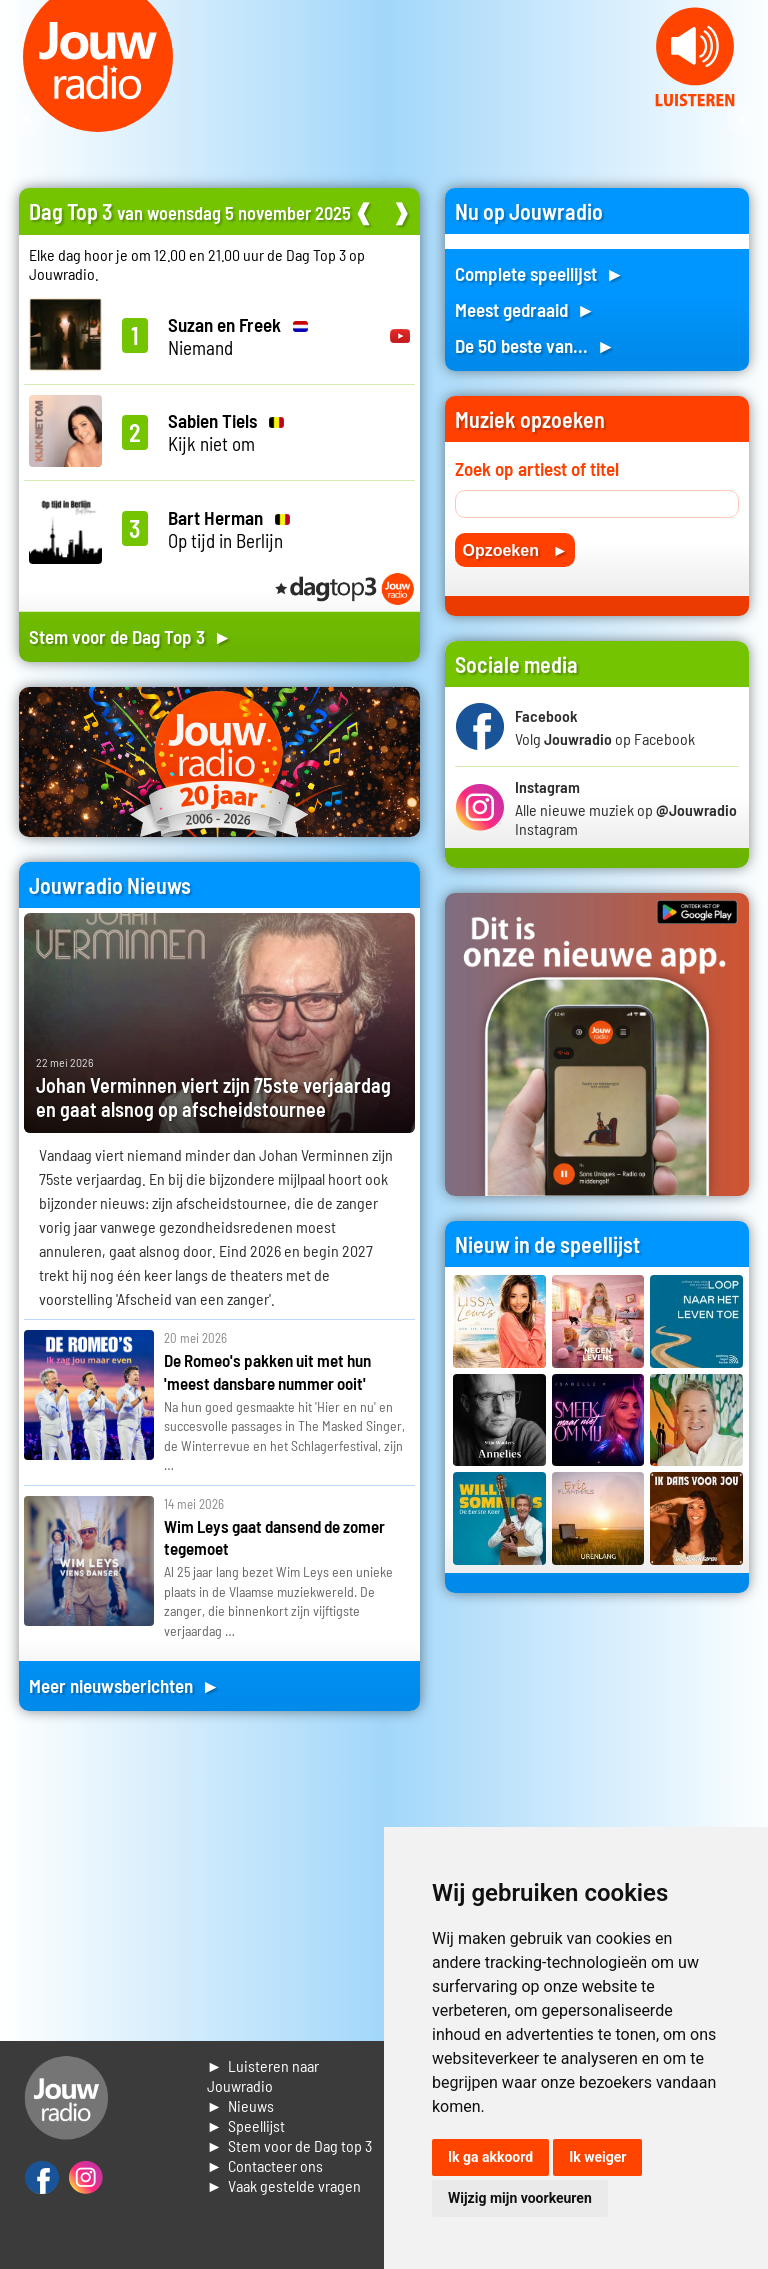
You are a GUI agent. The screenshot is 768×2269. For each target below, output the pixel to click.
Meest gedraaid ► (525, 309)
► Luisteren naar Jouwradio (263, 2075)
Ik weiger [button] (597, 2157)
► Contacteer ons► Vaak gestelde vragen (284, 2175)
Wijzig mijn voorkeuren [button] (520, 2198)
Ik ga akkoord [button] (490, 2157)
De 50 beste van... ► (535, 345)
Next (742, 120)
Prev (26, 120)
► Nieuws (241, 2105)
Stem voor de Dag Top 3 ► (130, 636)
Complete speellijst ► (539, 273)
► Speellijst (246, 2125)
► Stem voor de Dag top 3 (290, 2145)
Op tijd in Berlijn (229, 529)
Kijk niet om (226, 432)
